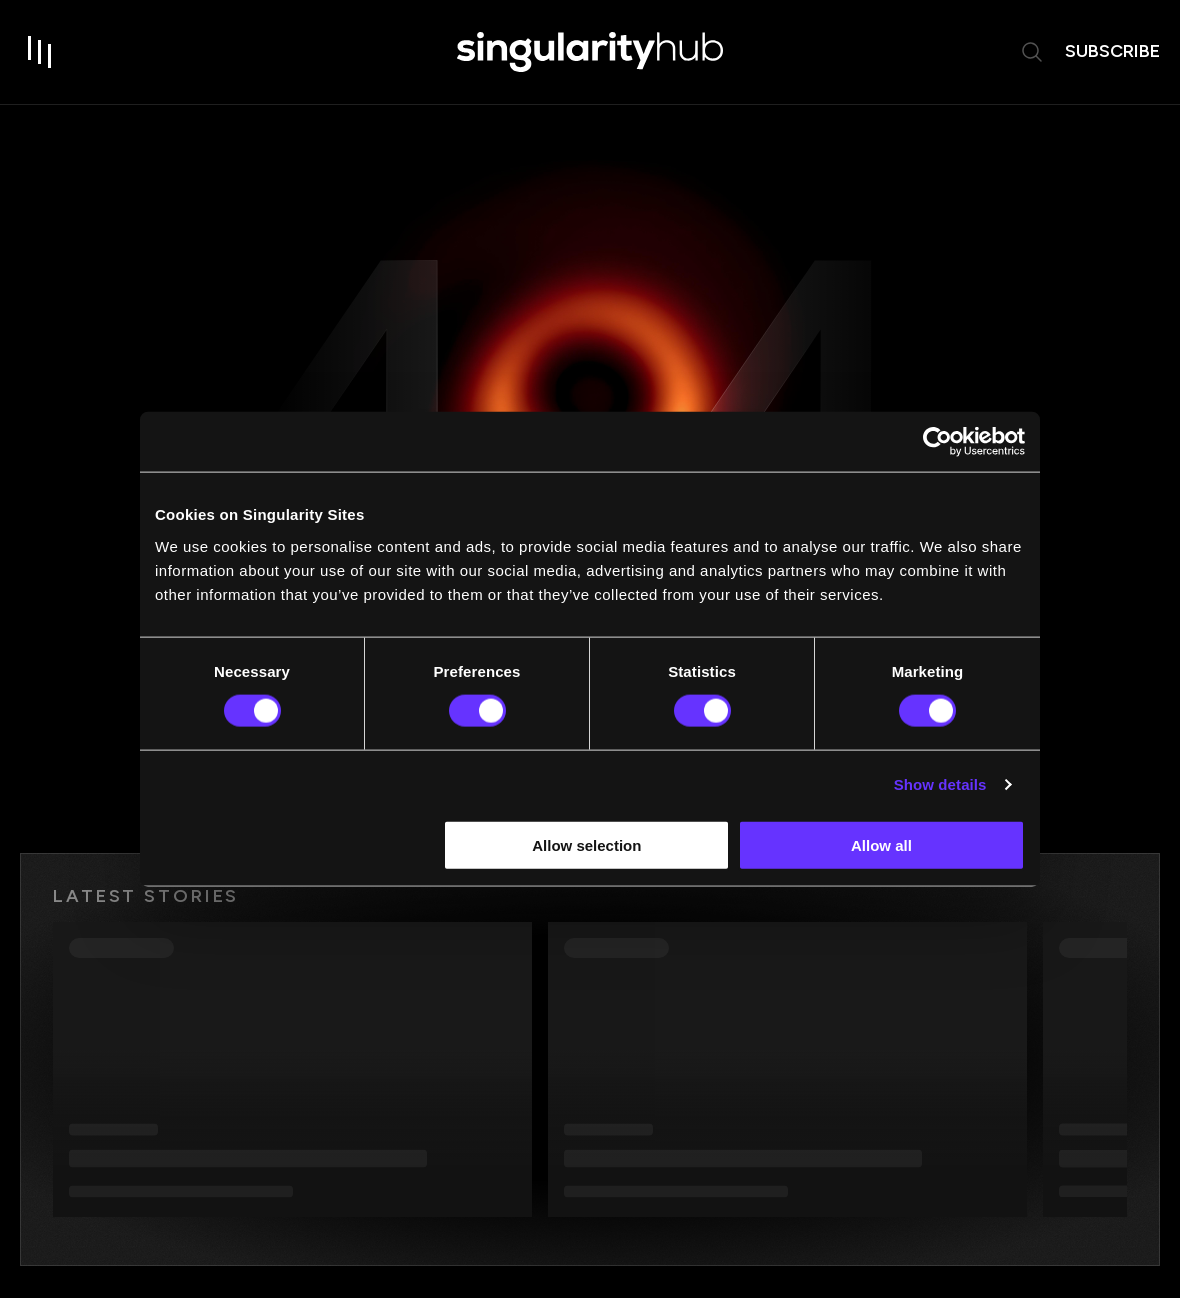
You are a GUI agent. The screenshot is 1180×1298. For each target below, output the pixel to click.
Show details (940, 784)
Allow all (881, 844)
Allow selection (586, 844)
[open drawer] (40, 52)
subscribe (1112, 51)
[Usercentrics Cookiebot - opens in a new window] (937, 442)
